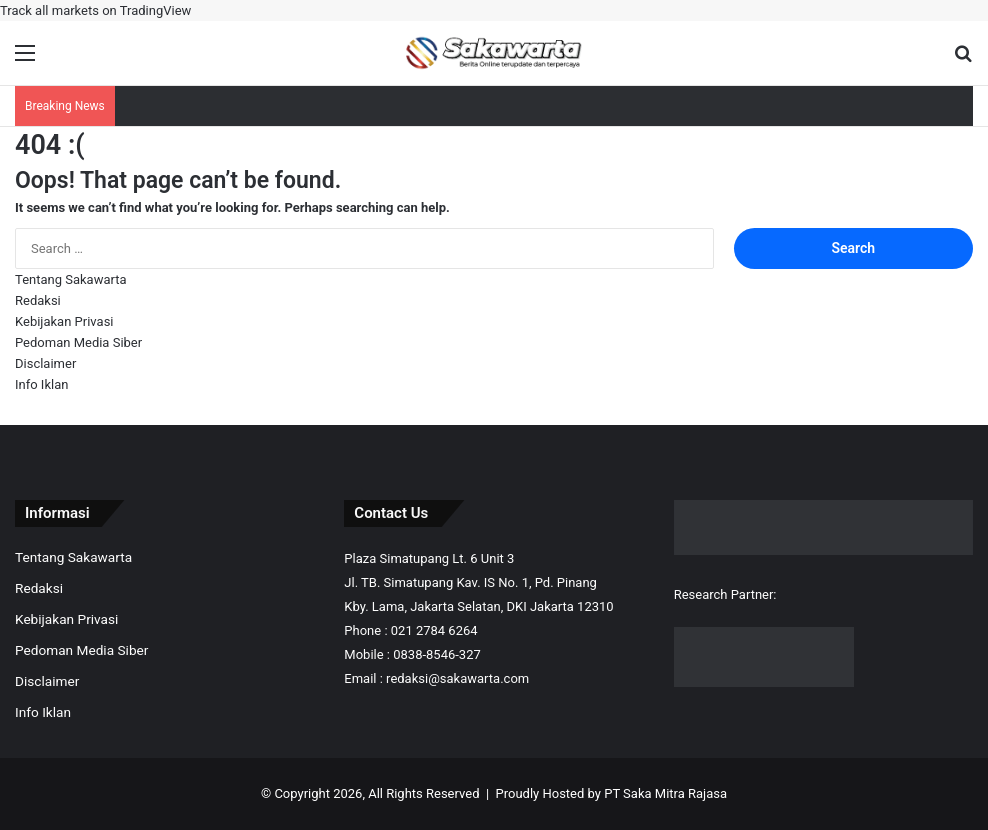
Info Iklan (41, 384)
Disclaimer (45, 363)
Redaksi (38, 300)
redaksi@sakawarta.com (457, 678)
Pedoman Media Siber (78, 342)
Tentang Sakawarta (71, 279)
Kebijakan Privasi (64, 321)
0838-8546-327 (437, 654)
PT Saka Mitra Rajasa (665, 793)
